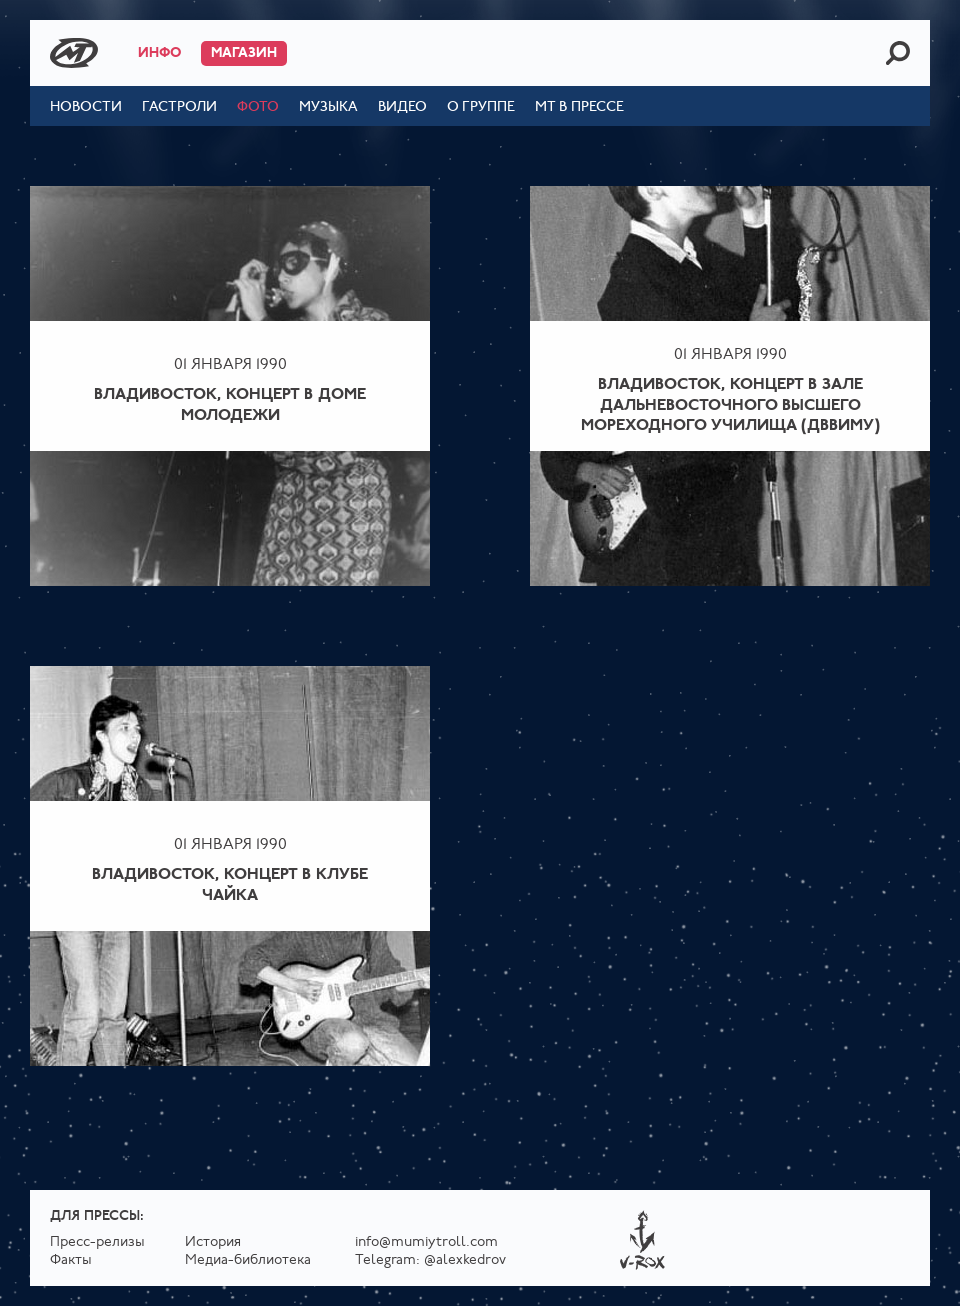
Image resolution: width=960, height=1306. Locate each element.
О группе (481, 107)
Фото (258, 107)
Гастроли (179, 107)
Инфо (159, 53)
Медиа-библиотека (248, 1260)
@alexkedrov (465, 1260)
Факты (71, 1260)
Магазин (244, 53)
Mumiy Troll (74, 53)
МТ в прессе (579, 107)
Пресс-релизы (97, 1242)
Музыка (328, 107)
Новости (86, 107)
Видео (402, 107)
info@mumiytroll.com (426, 1242)
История (213, 1242)
